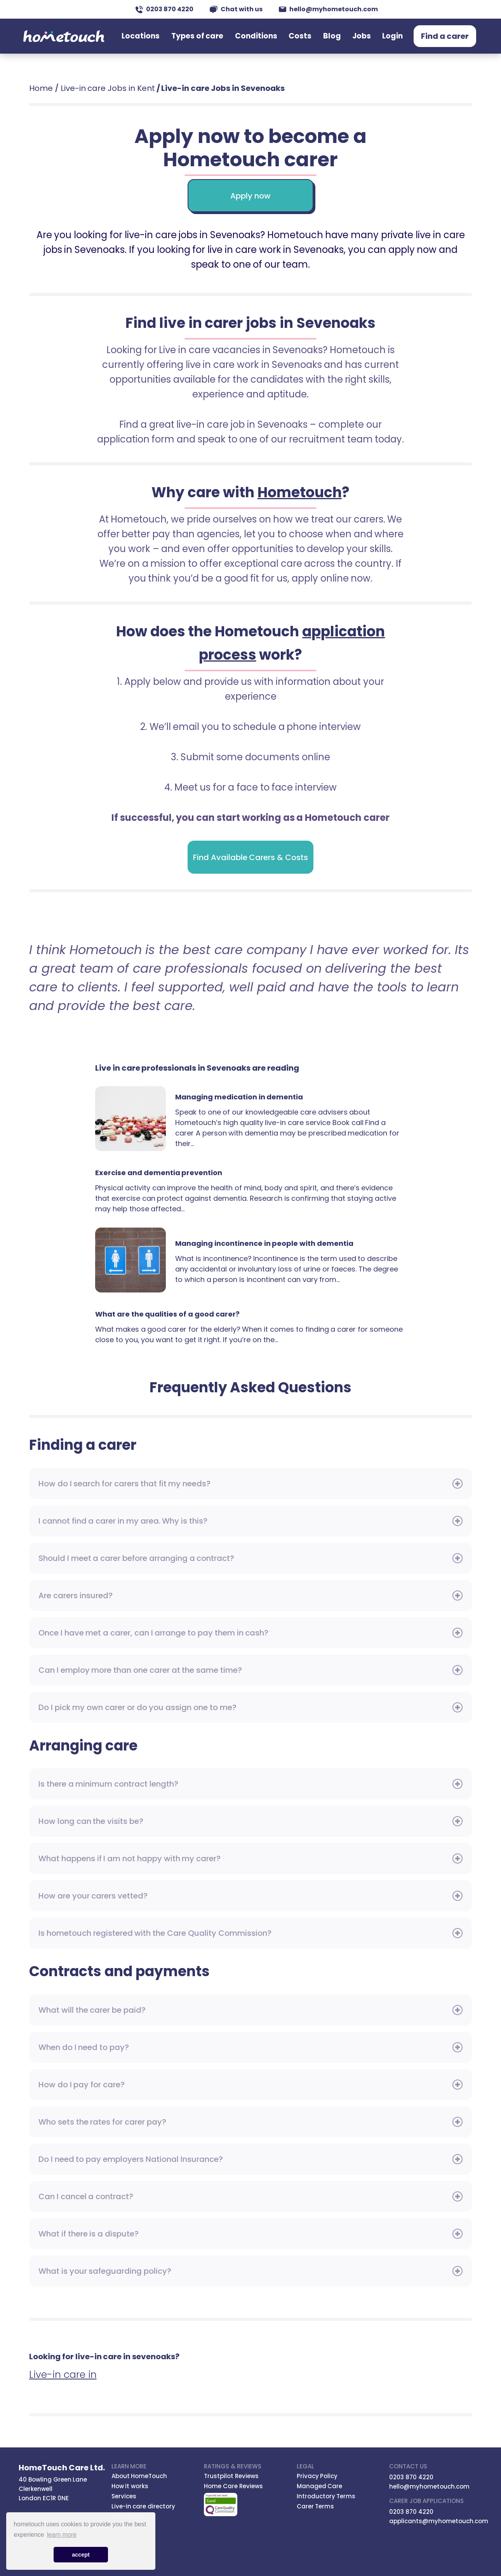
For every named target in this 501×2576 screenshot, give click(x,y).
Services (123, 2496)
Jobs (367, 40)
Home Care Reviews (233, 2486)
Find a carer (445, 40)
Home (41, 88)
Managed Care (320, 2486)
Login (395, 40)
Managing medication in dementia (130, 1118)
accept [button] (81, 2555)
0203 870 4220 (164, 9)
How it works (130, 2486)
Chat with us (236, 9)
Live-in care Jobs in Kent (108, 88)
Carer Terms (315, 2506)
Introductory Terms (326, 2496)
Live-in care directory (143, 2506)
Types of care (223, 40)
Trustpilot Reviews (231, 2476)
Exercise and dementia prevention (158, 1172)
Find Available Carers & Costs (250, 857)
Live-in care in (63, 2374)
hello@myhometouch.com (328, 9)
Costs (314, 40)
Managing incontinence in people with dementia (130, 1260)
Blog (342, 40)
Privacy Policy (317, 2476)
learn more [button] (62, 2534)
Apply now (250, 195)
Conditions (275, 40)
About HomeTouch (139, 2476)
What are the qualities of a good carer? (167, 1314)
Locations (173, 40)
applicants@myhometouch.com (438, 2521)
